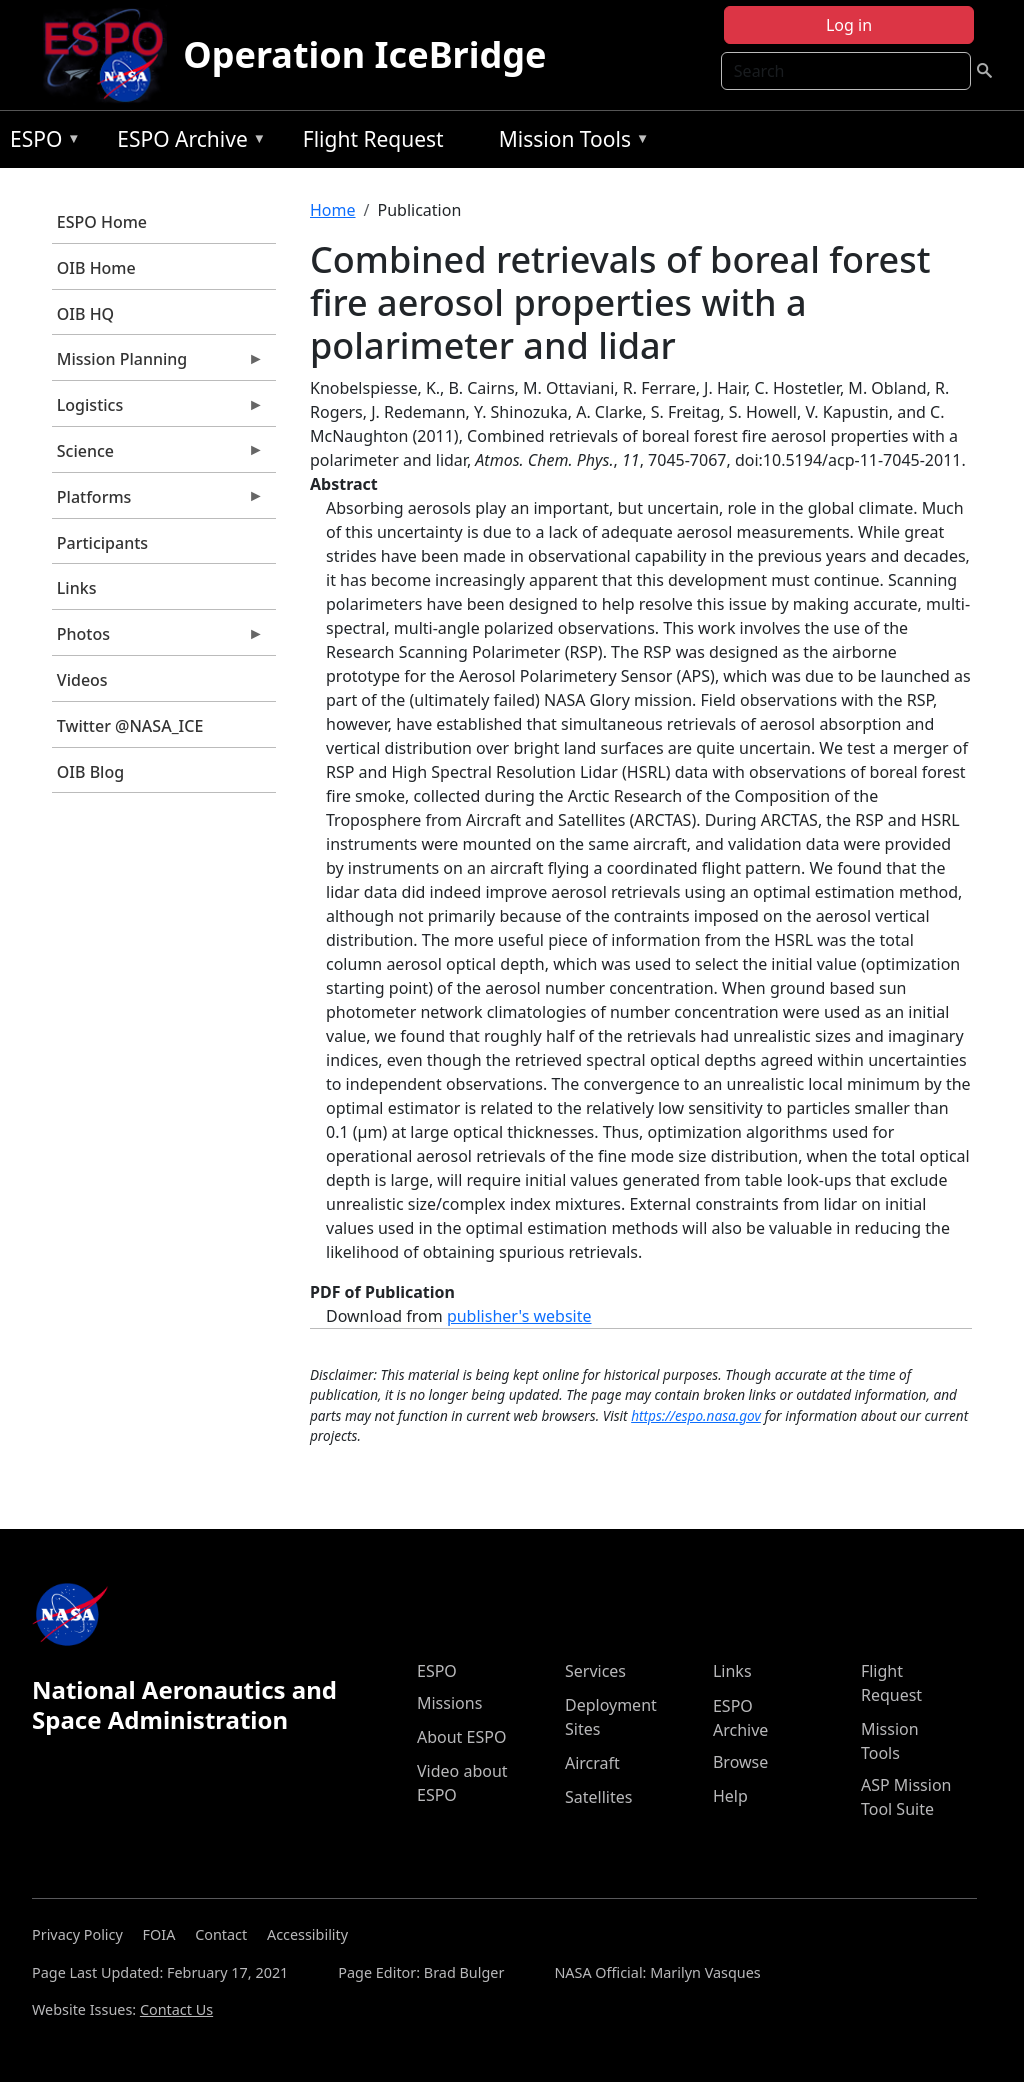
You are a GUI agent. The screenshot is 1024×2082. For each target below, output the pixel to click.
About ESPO (461, 1737)
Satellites (598, 1797)
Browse (740, 1762)
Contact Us (176, 2009)
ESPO (40, 142)
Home (333, 210)
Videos (82, 680)
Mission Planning (158, 364)
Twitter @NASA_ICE (130, 726)
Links (77, 588)
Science (158, 456)
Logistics (158, 410)
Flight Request (373, 139)
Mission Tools (569, 142)
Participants (102, 543)
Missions (449, 1703)
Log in (849, 25)
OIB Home (96, 268)
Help (730, 1796)
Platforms (158, 502)
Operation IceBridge (364, 54)
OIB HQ (85, 314)
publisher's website (519, 1316)
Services (595, 1671)
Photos (158, 639)
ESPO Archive (186, 142)
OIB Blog (90, 772)
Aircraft (592, 1763)
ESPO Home (102, 222)
